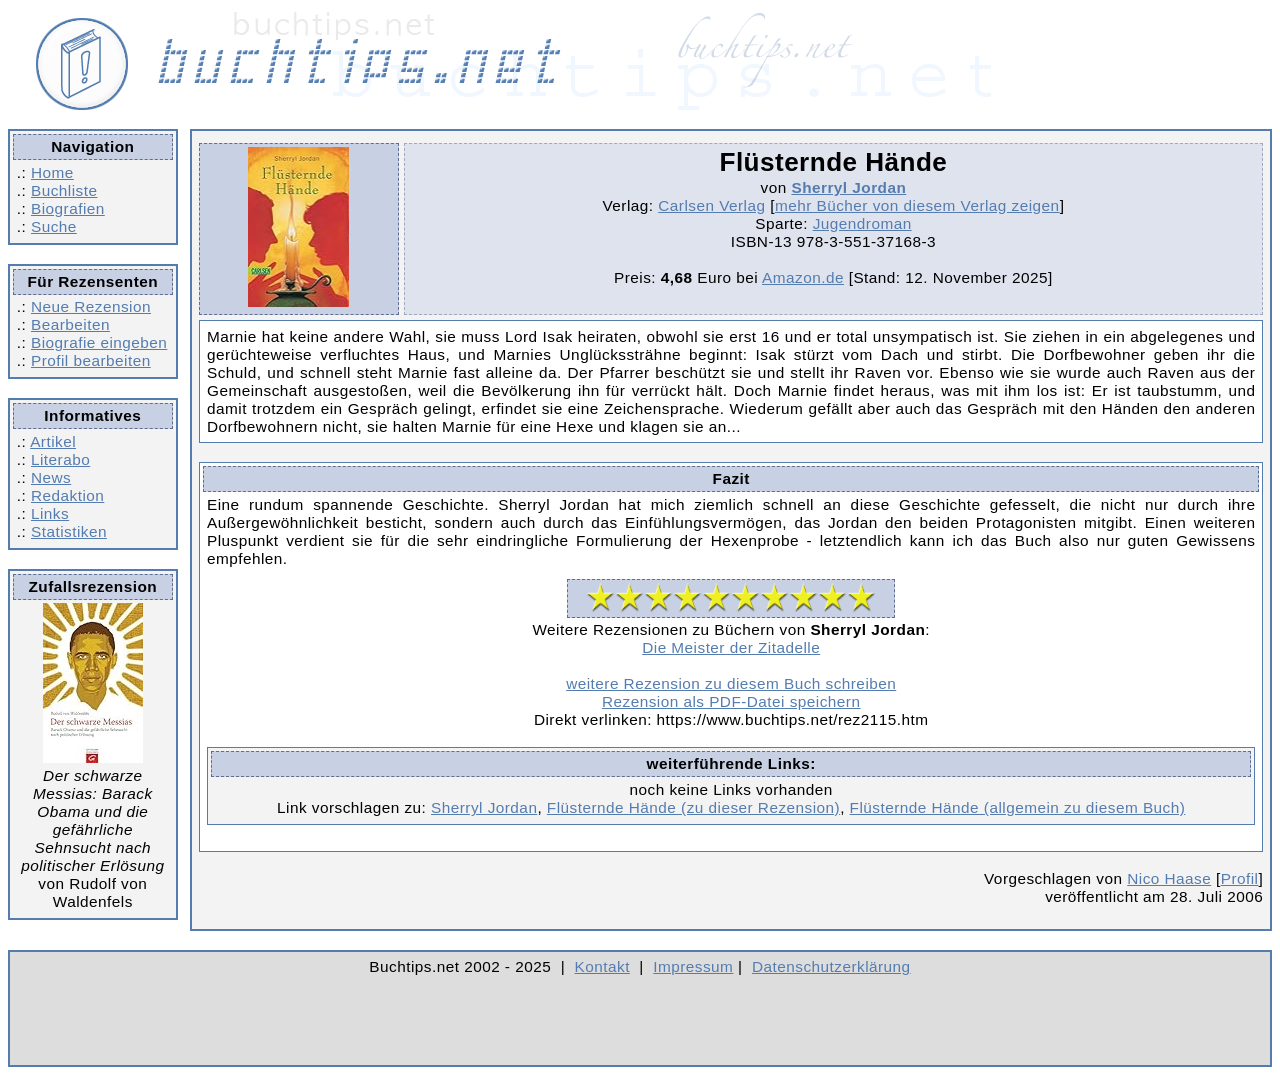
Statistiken (69, 531)
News (51, 477)
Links (50, 513)
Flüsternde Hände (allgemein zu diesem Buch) (1018, 807)
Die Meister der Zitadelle (731, 647)
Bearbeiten (70, 324)
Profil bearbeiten (91, 360)
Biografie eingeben (99, 342)
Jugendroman (862, 223)
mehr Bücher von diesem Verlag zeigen (917, 205)
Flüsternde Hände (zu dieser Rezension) (693, 807)
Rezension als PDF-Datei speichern (731, 701)
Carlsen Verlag (711, 205)
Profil (1240, 878)
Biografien (68, 208)
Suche (54, 226)
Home (52, 172)
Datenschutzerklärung (831, 966)
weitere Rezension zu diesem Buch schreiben (731, 683)
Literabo (60, 459)
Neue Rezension (91, 306)
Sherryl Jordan (848, 187)
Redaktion (67, 495)
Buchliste (64, 190)
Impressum (693, 966)
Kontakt (602, 966)
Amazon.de (803, 277)
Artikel (53, 441)
